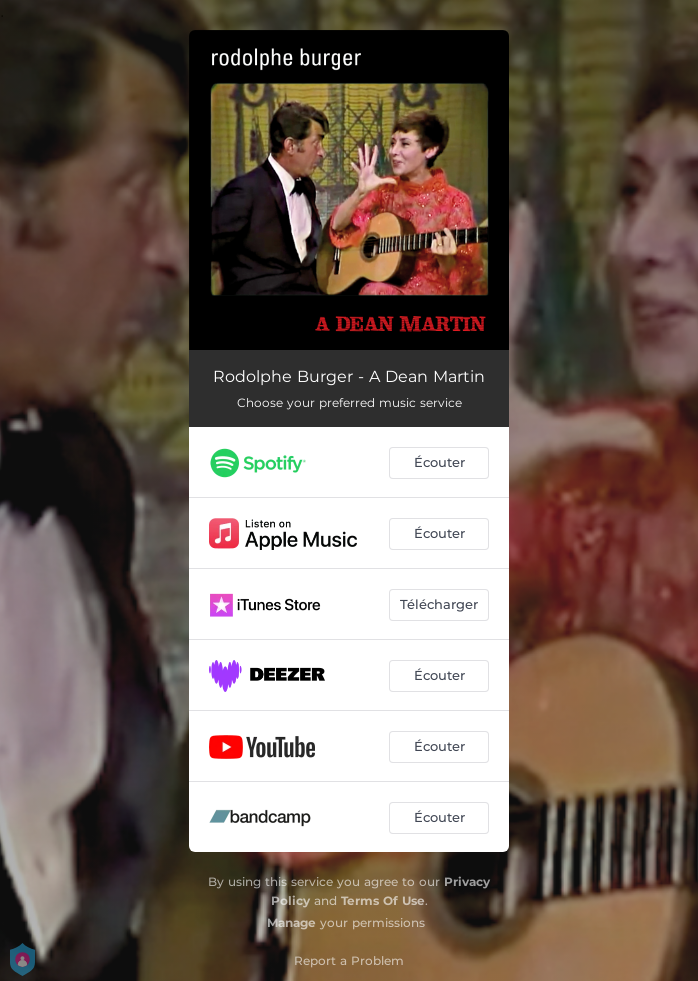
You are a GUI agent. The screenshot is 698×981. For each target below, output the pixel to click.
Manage (291, 922)
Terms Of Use (383, 900)
